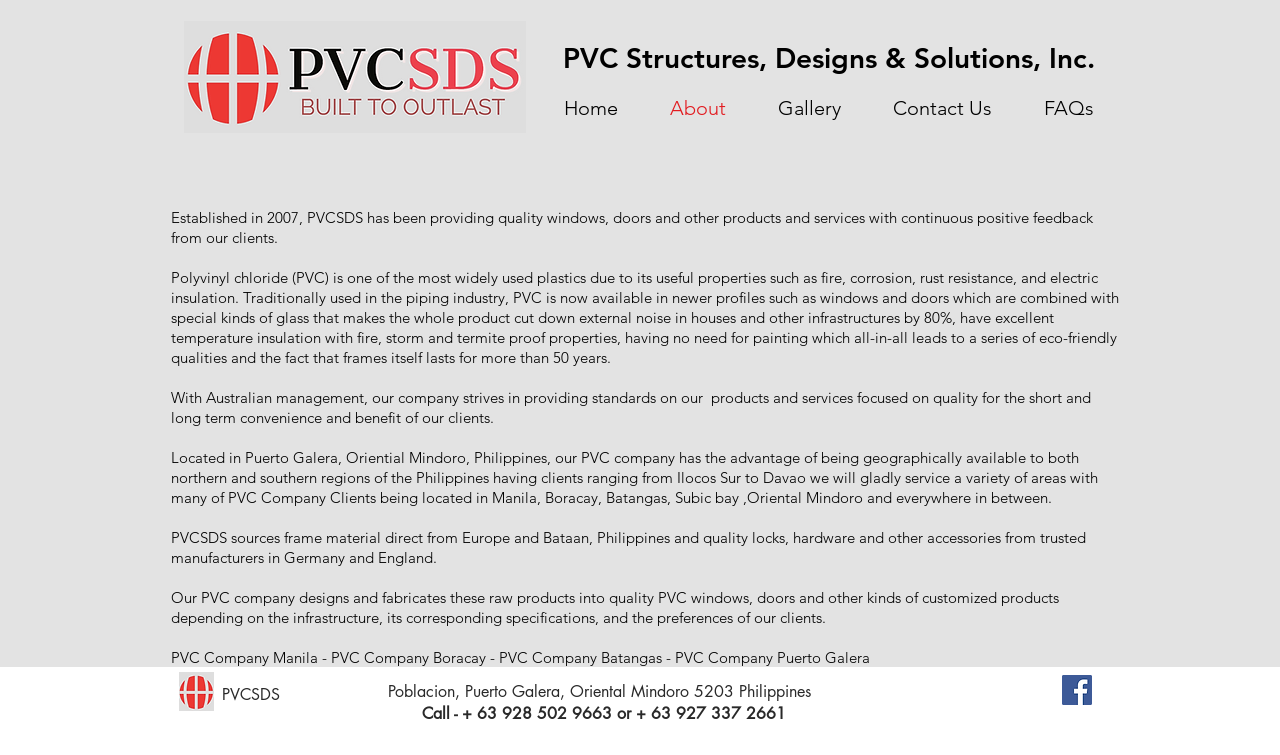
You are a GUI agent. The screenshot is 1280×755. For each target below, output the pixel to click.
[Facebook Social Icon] (1077, 690)
